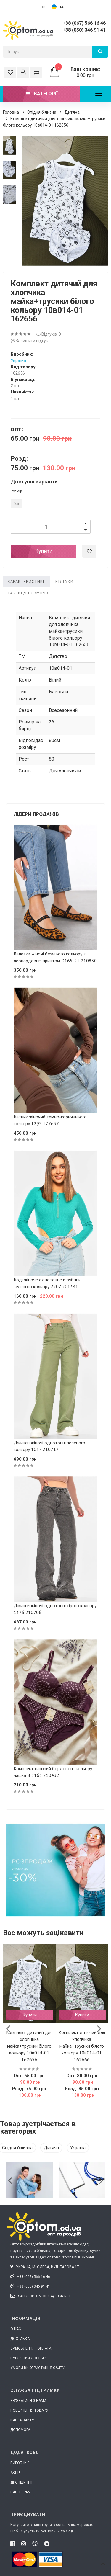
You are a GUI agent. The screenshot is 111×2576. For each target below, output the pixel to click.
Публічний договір (28, 2358)
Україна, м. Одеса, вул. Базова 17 (44, 2267)
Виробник (19, 2463)
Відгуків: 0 (48, 334)
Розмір (16, 491)
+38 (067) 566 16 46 (84, 23)
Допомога (20, 2430)
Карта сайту (22, 2420)
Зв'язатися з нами (28, 2401)
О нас (15, 2329)
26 (15, 503)
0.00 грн (78, 72)
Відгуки (64, 581)
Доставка (20, 2339)
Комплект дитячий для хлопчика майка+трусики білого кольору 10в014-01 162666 (82, 2045)
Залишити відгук (29, 340)
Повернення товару (29, 2410)
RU (44, 7)
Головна (11, 112)
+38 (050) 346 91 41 (84, 30)
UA (61, 7)
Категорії (41, 94)
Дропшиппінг (23, 2482)
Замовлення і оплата (30, 2348)
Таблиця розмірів (27, 593)
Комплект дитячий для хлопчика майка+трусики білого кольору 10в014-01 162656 (29, 2045)
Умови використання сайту (37, 2368)
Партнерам (20, 2492)
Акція (15, 2473)
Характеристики (26, 581)
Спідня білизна (41, 112)
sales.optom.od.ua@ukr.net (40, 2296)
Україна (18, 360)
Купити (43, 551)
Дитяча (72, 112)
